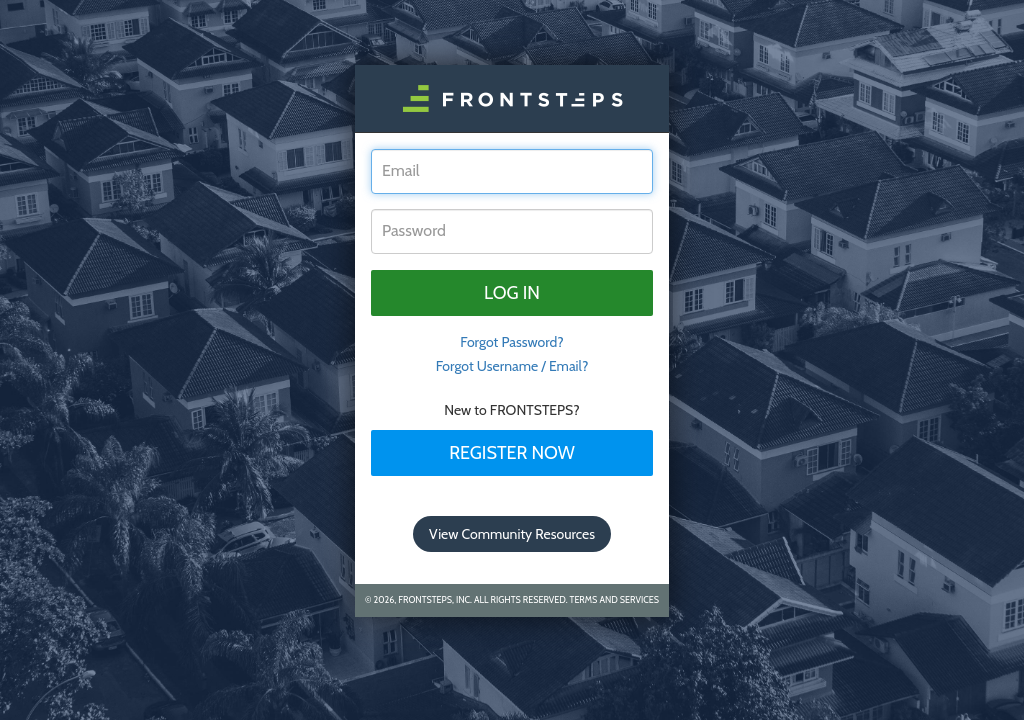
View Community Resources (512, 534)
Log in (512, 293)
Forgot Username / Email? (512, 366)
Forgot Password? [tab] (512, 342)
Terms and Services (614, 599)
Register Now (512, 453)
